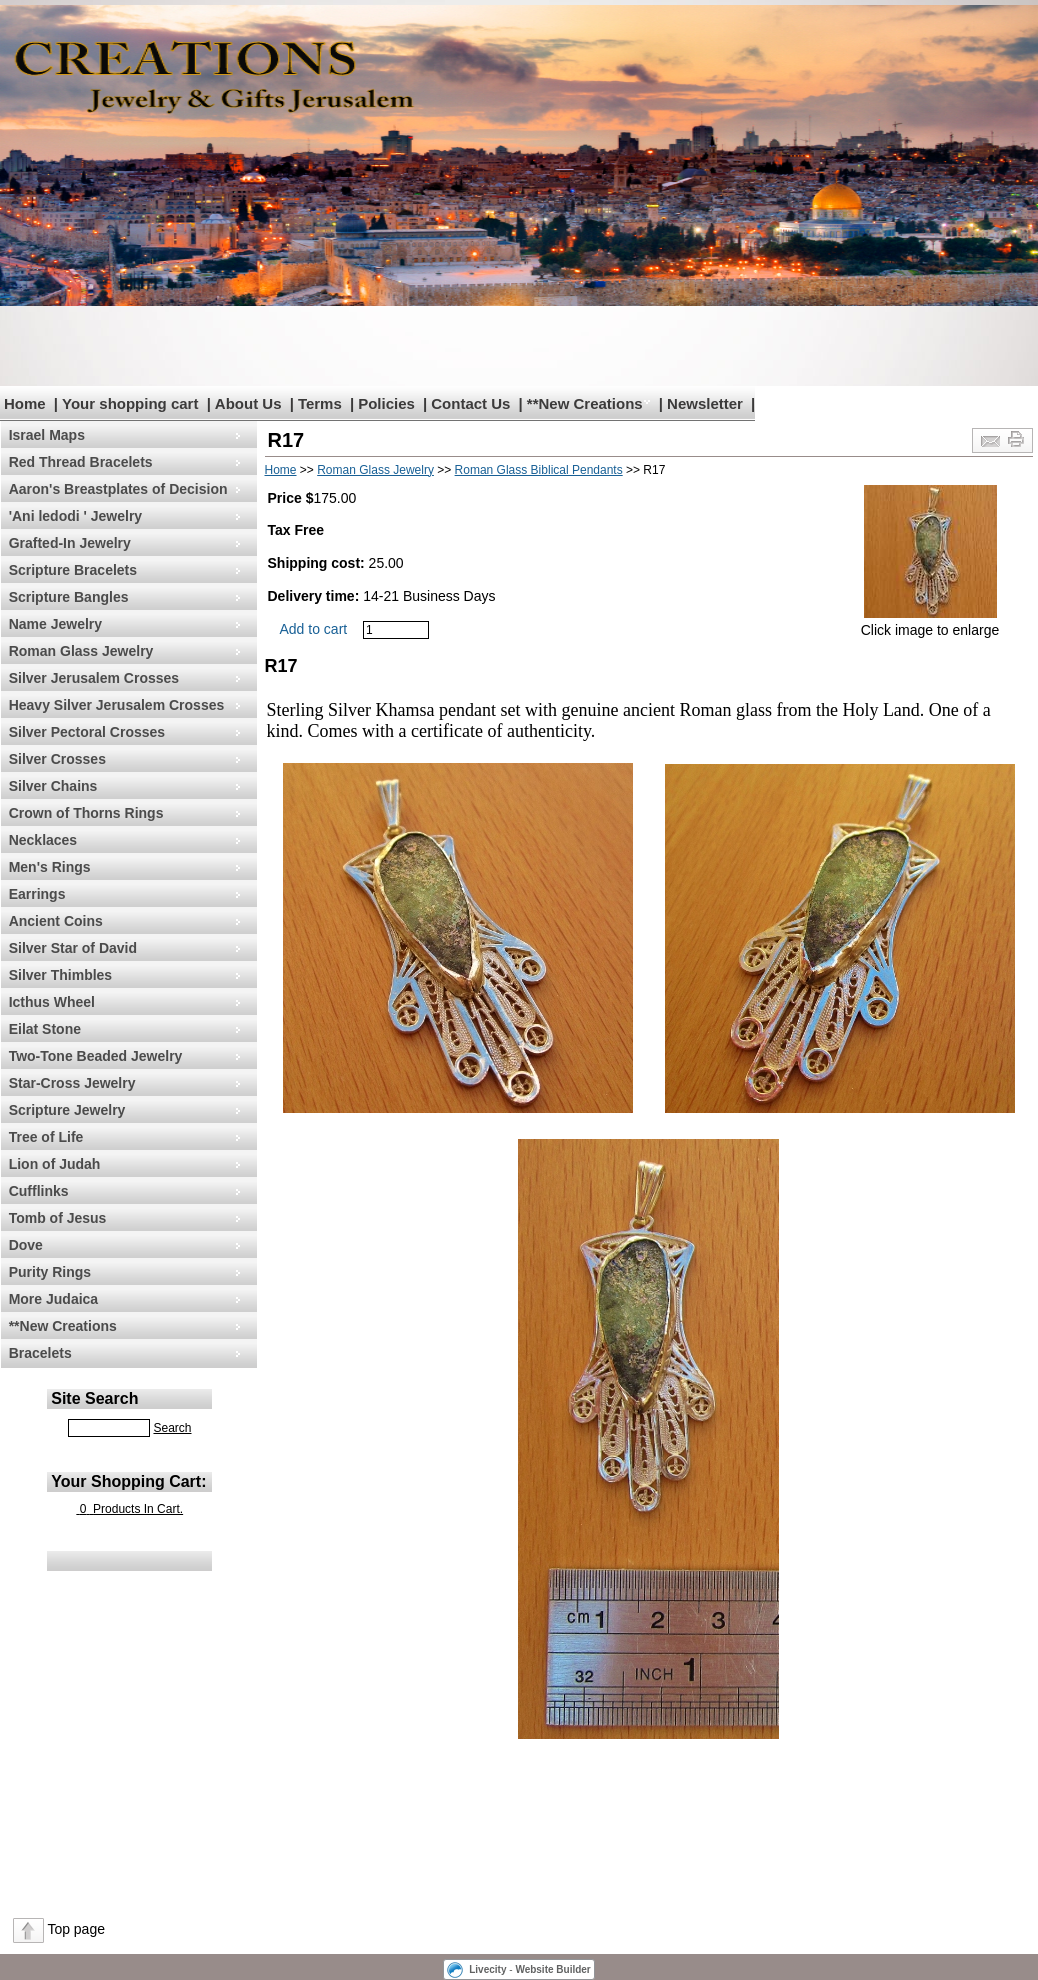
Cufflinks (39, 1191)
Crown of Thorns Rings (86, 813)
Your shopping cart (130, 403)
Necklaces (43, 840)
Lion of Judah (55, 1164)
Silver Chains (53, 786)
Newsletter (705, 403)
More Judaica (53, 1299)
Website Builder (552, 1969)
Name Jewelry (55, 624)
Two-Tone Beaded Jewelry (96, 1056)
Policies (386, 403)
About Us (248, 403)
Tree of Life (46, 1137)
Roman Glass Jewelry (81, 651)
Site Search (94, 1398)
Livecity (487, 1969)
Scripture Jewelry (67, 1110)
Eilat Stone (45, 1029)
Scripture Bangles (69, 597)
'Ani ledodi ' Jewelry (75, 516)
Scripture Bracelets (73, 570)
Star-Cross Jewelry (72, 1083)
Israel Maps (47, 435)
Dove (26, 1245)
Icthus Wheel (52, 1002)
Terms (320, 403)
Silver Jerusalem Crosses (94, 678)
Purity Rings (50, 1272)
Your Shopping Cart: (128, 1481)
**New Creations (585, 403)
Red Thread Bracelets (81, 462)
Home (25, 403)
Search (172, 1428)
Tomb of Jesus (58, 1218)
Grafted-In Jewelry (70, 543)
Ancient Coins (56, 921)
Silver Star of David (73, 948)
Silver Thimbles (60, 975)
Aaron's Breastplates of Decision (118, 489)
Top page (76, 1929)
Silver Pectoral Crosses (87, 732)
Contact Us (470, 403)
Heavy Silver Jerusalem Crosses (117, 705)
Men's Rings (50, 867)
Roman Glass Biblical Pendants (539, 470)
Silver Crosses (57, 759)
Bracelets (40, 1353)
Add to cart (314, 629)
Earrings (37, 894)
